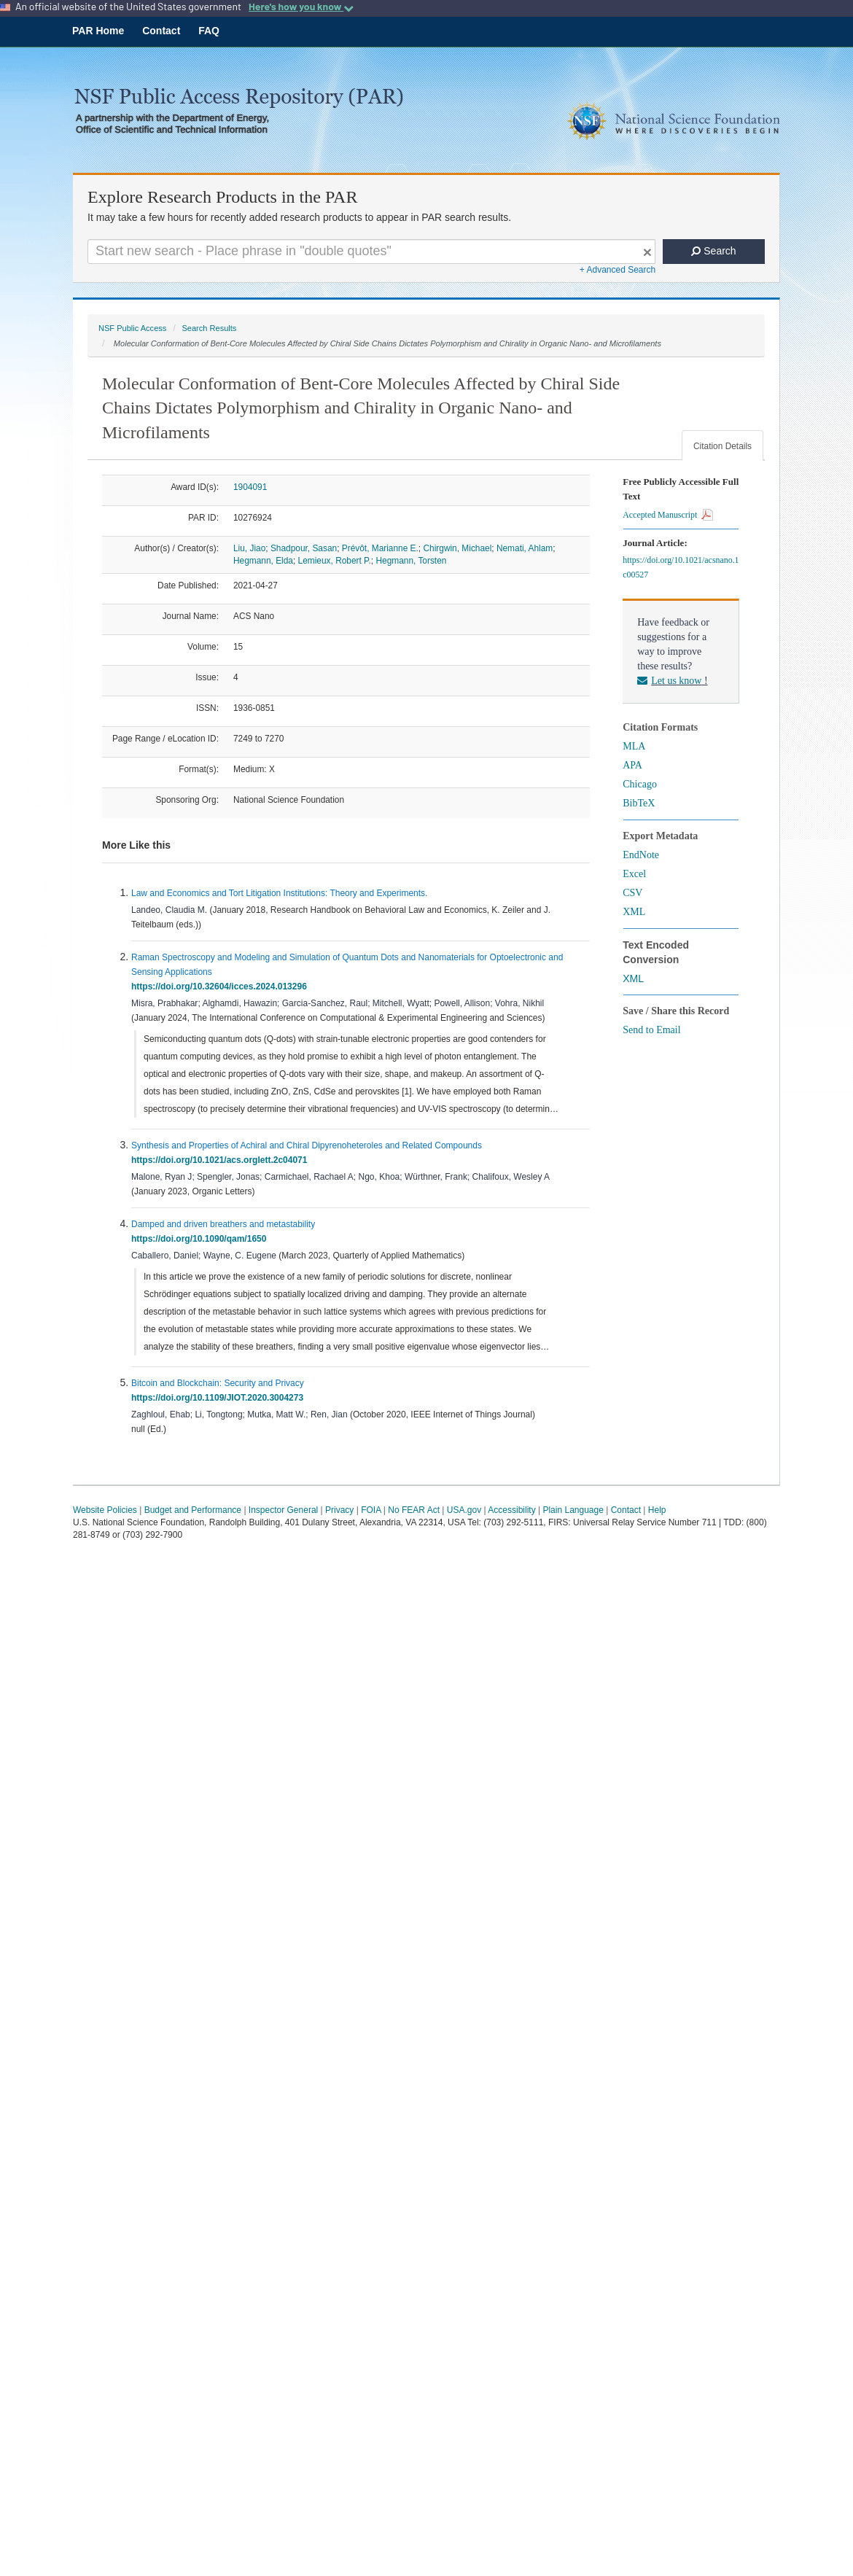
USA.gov (464, 1510)
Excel (634, 873)
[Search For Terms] (371, 251)
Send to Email (651, 1029)
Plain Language (572, 1510)
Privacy (339, 1510)
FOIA (371, 1510)
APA (632, 765)
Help (657, 1510)
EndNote (641, 854)
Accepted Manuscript (668, 515)
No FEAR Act (414, 1510)
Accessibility (511, 1510)
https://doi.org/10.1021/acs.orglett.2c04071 (221, 1160)
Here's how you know (301, 6)
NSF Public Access (132, 328)
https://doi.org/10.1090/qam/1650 (201, 1239)
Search (713, 251)
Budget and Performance (192, 1510)
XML (634, 911)
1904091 (250, 487)
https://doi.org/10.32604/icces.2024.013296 (221, 986)
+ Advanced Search (617, 270)
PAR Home (98, 30)
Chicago (640, 784)
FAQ (208, 30)
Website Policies (105, 1510)
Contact (161, 30)
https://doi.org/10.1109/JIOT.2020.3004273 (219, 1398)
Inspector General (283, 1510)
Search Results (209, 328)
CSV (632, 892)
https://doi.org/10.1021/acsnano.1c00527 (681, 567)
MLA (634, 746)
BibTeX (639, 803)
